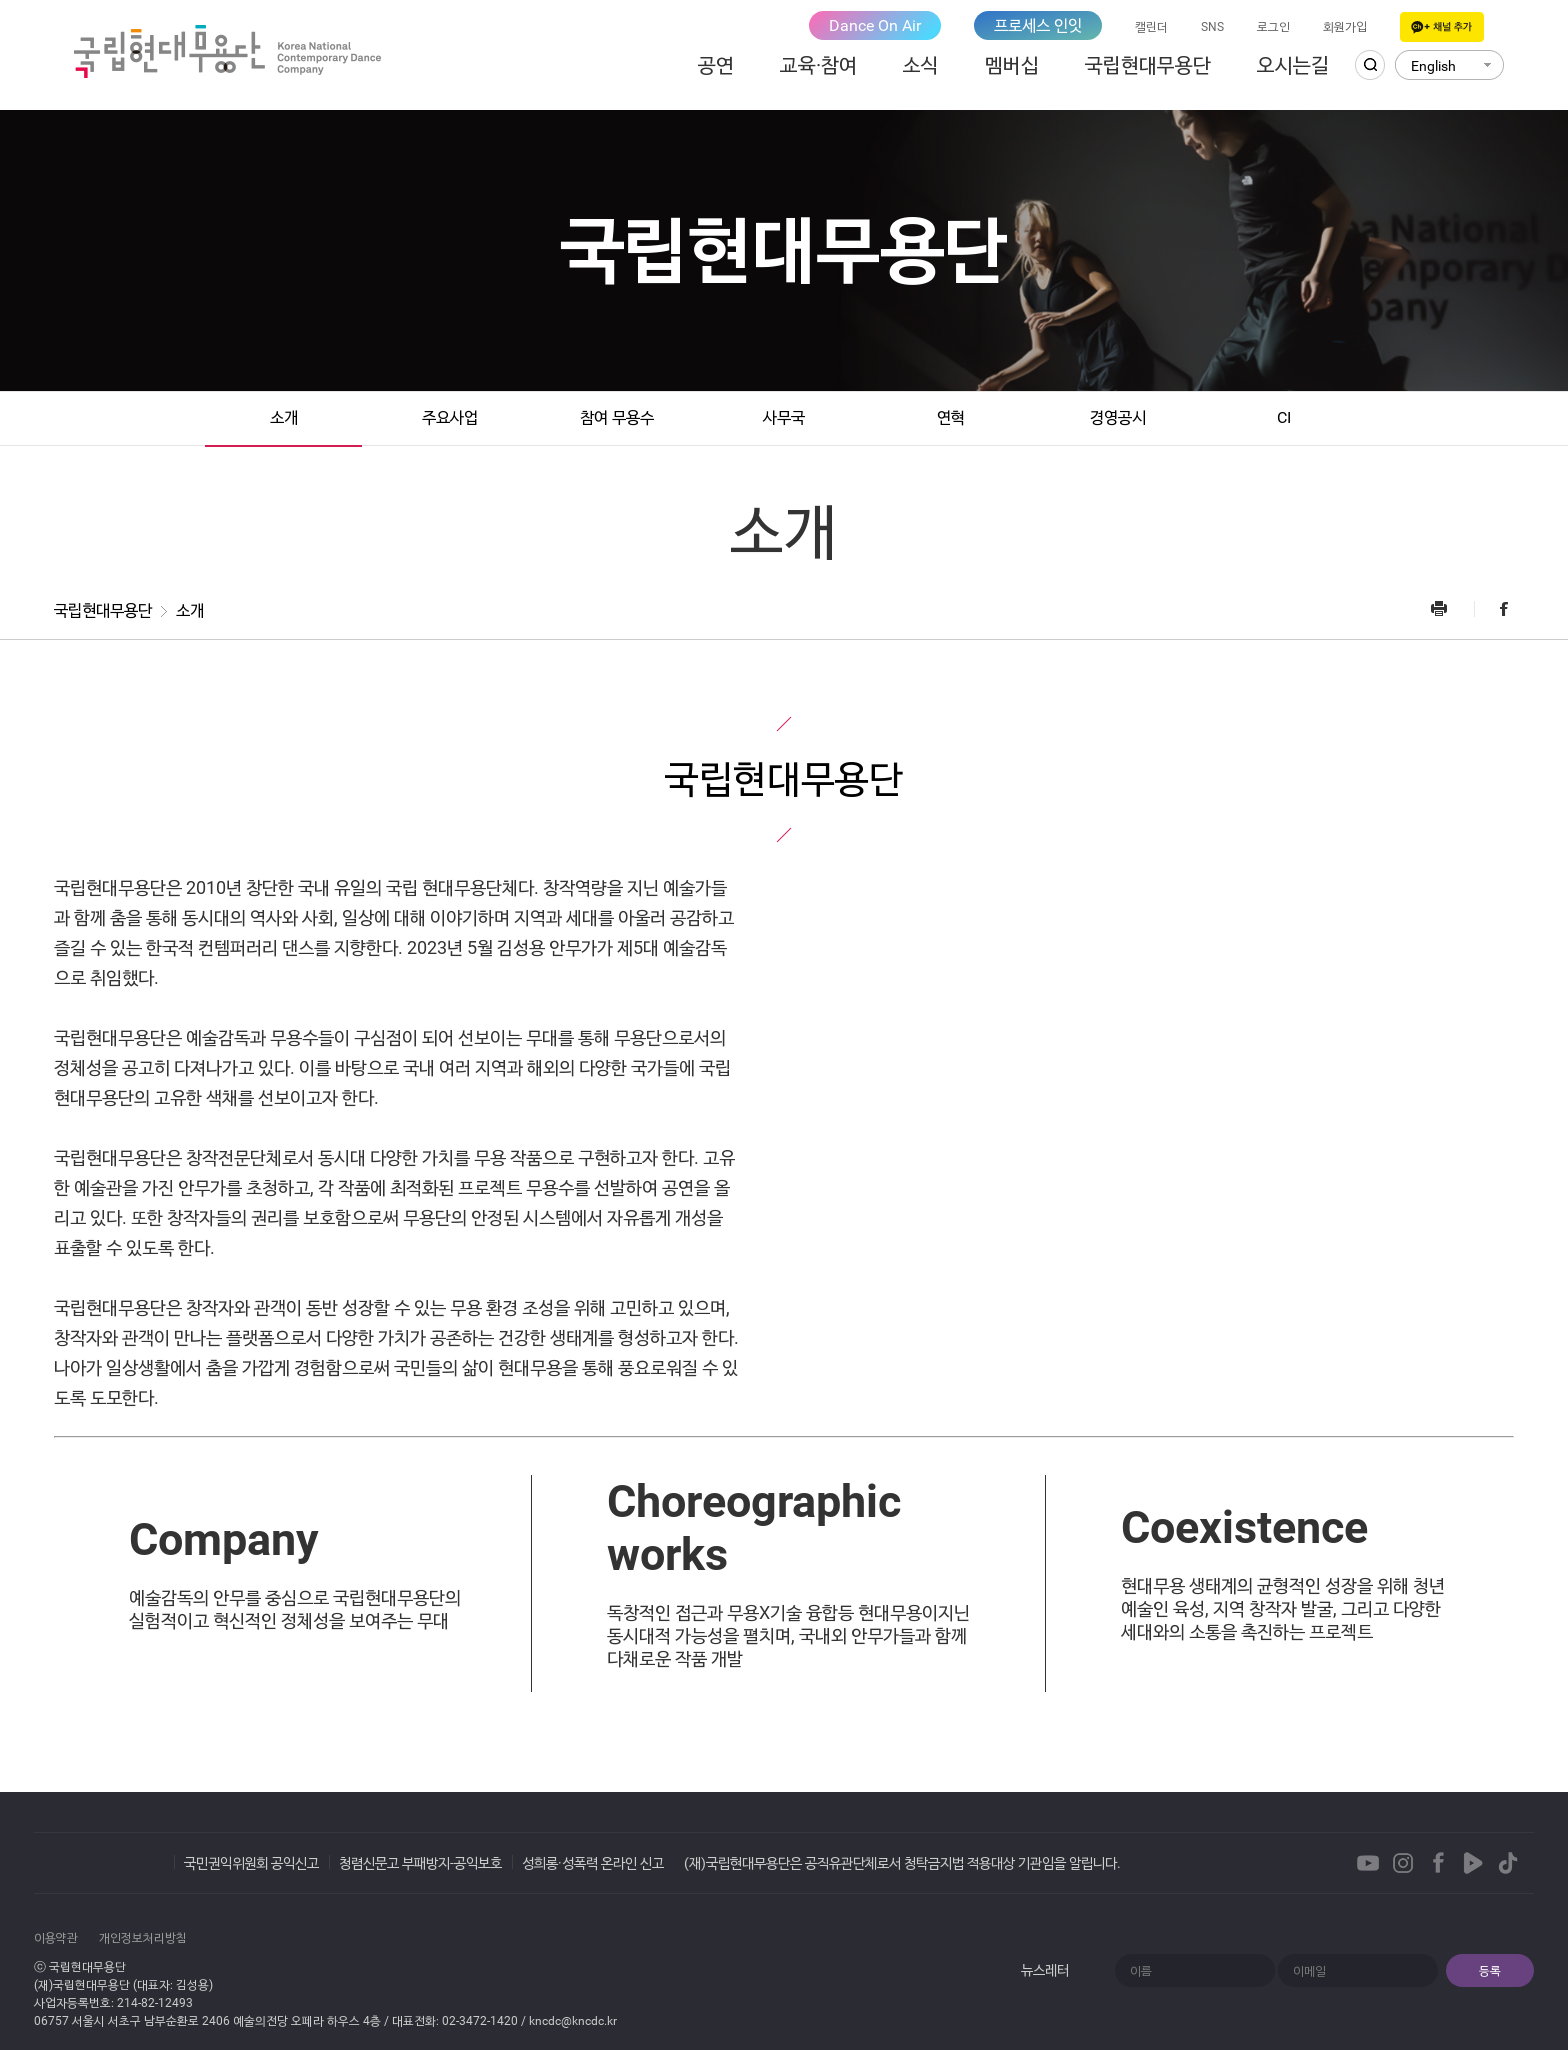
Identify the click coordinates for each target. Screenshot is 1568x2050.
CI (1284, 417)
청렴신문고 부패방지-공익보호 (420, 1863)
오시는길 (1293, 65)
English (1433, 66)
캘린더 (1151, 27)
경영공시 (1118, 417)
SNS (1212, 27)
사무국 (784, 417)
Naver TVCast (1473, 1863)
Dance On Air (875, 25)
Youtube (1368, 1863)
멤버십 (1012, 65)
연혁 (951, 417)
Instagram (1403, 1863)
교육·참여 (818, 65)
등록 (1490, 1971)
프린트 (1451, 608)
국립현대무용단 (1148, 65)
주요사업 (450, 417)
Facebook (1494, 608)
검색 (1370, 65)
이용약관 (56, 1938)
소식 (921, 65)
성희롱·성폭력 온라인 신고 (593, 1863)
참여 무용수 (617, 417)
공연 (716, 65)
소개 (284, 417)
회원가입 (1345, 27)
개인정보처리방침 (143, 1938)
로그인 (1273, 27)
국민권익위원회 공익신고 (251, 1863)
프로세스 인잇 (1038, 25)
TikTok (1508, 1863)
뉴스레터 (1045, 1970)
